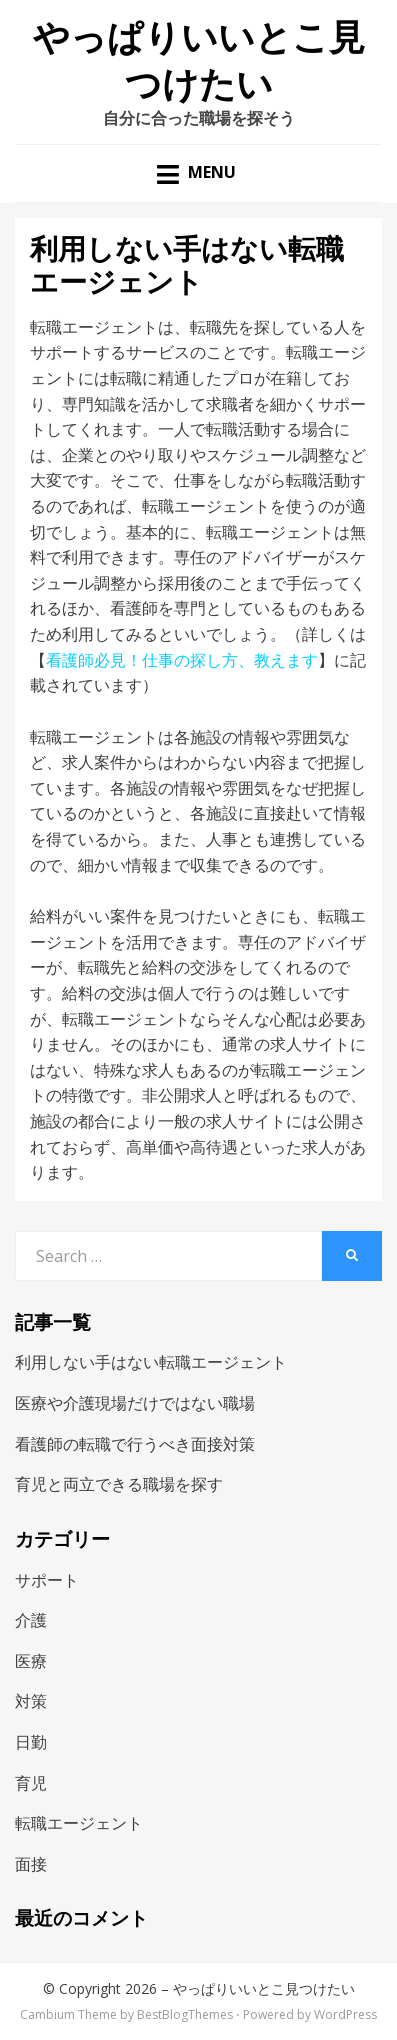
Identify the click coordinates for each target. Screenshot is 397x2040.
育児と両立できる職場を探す (119, 1484)
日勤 (31, 1742)
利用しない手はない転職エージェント (151, 1362)
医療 (31, 1661)
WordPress (345, 2014)
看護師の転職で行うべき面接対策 (135, 1444)
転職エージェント (79, 1823)
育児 (31, 1783)
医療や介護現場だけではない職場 (135, 1403)
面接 (31, 1864)
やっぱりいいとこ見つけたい (264, 1988)
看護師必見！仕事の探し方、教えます (182, 660)
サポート (47, 1580)
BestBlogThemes (185, 2014)
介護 (31, 1620)
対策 (31, 1701)
